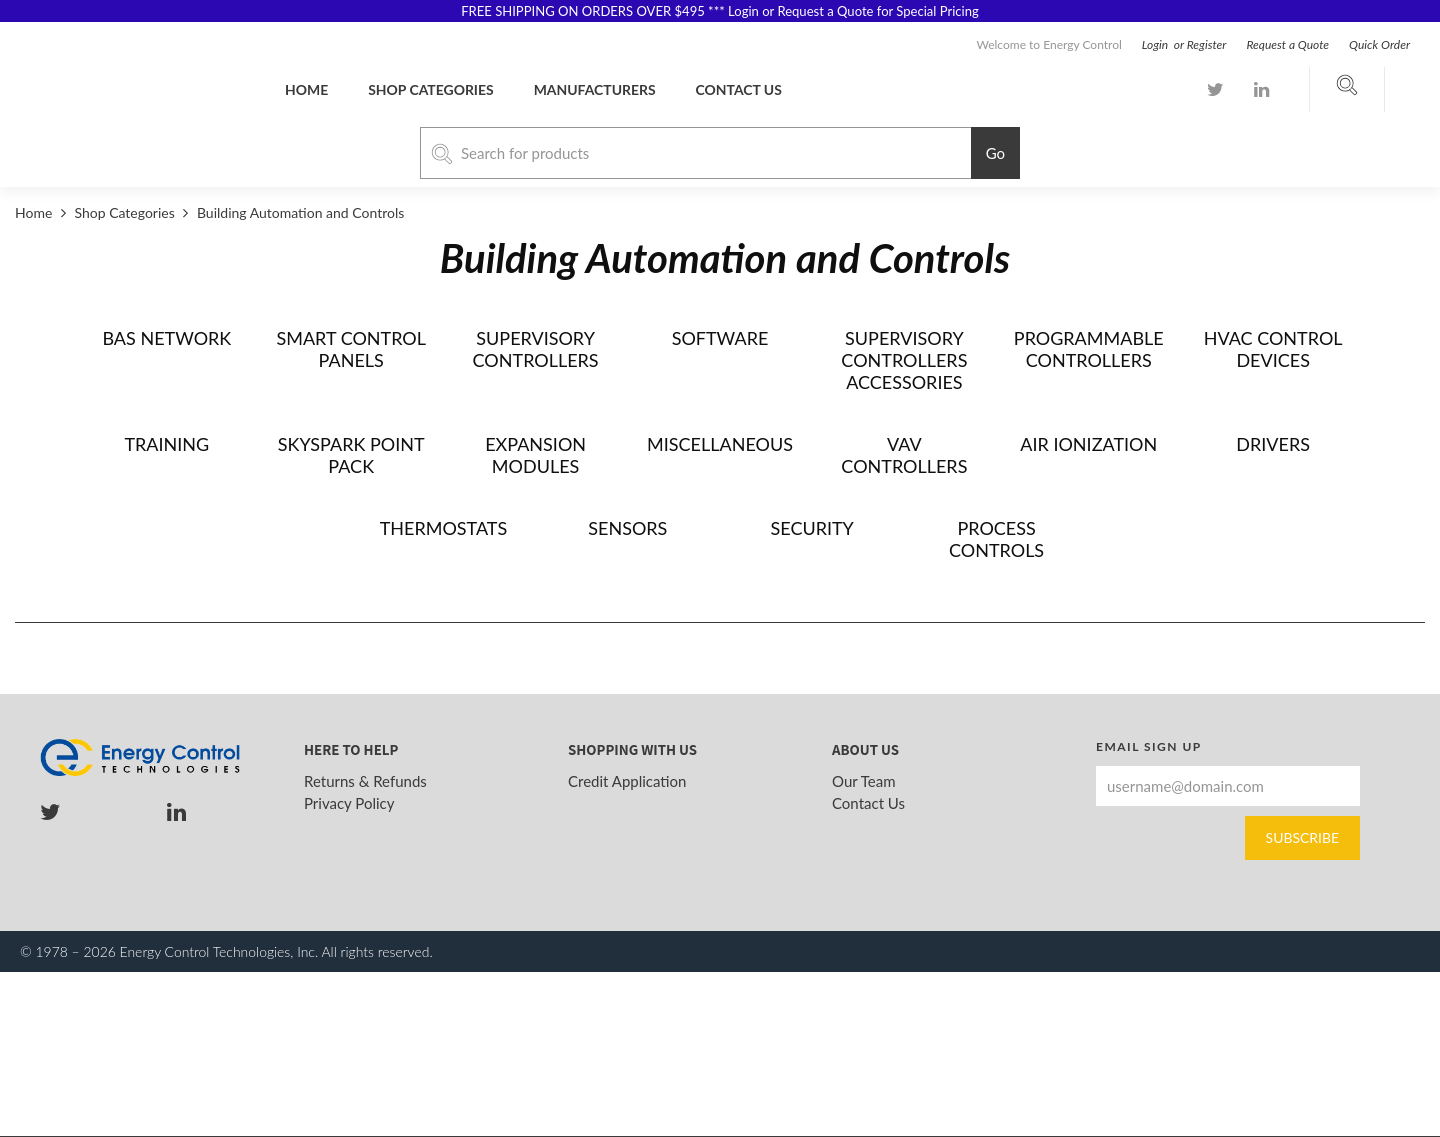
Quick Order (1379, 44)
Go (995, 153)
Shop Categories (430, 89)
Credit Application (627, 781)
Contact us (739, 89)
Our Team (864, 781)
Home (306, 89)
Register (1207, 44)
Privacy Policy (349, 803)
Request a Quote (1287, 44)
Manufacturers (595, 89)
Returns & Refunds (365, 781)
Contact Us (868, 803)
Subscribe (1302, 837)
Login (1156, 44)
